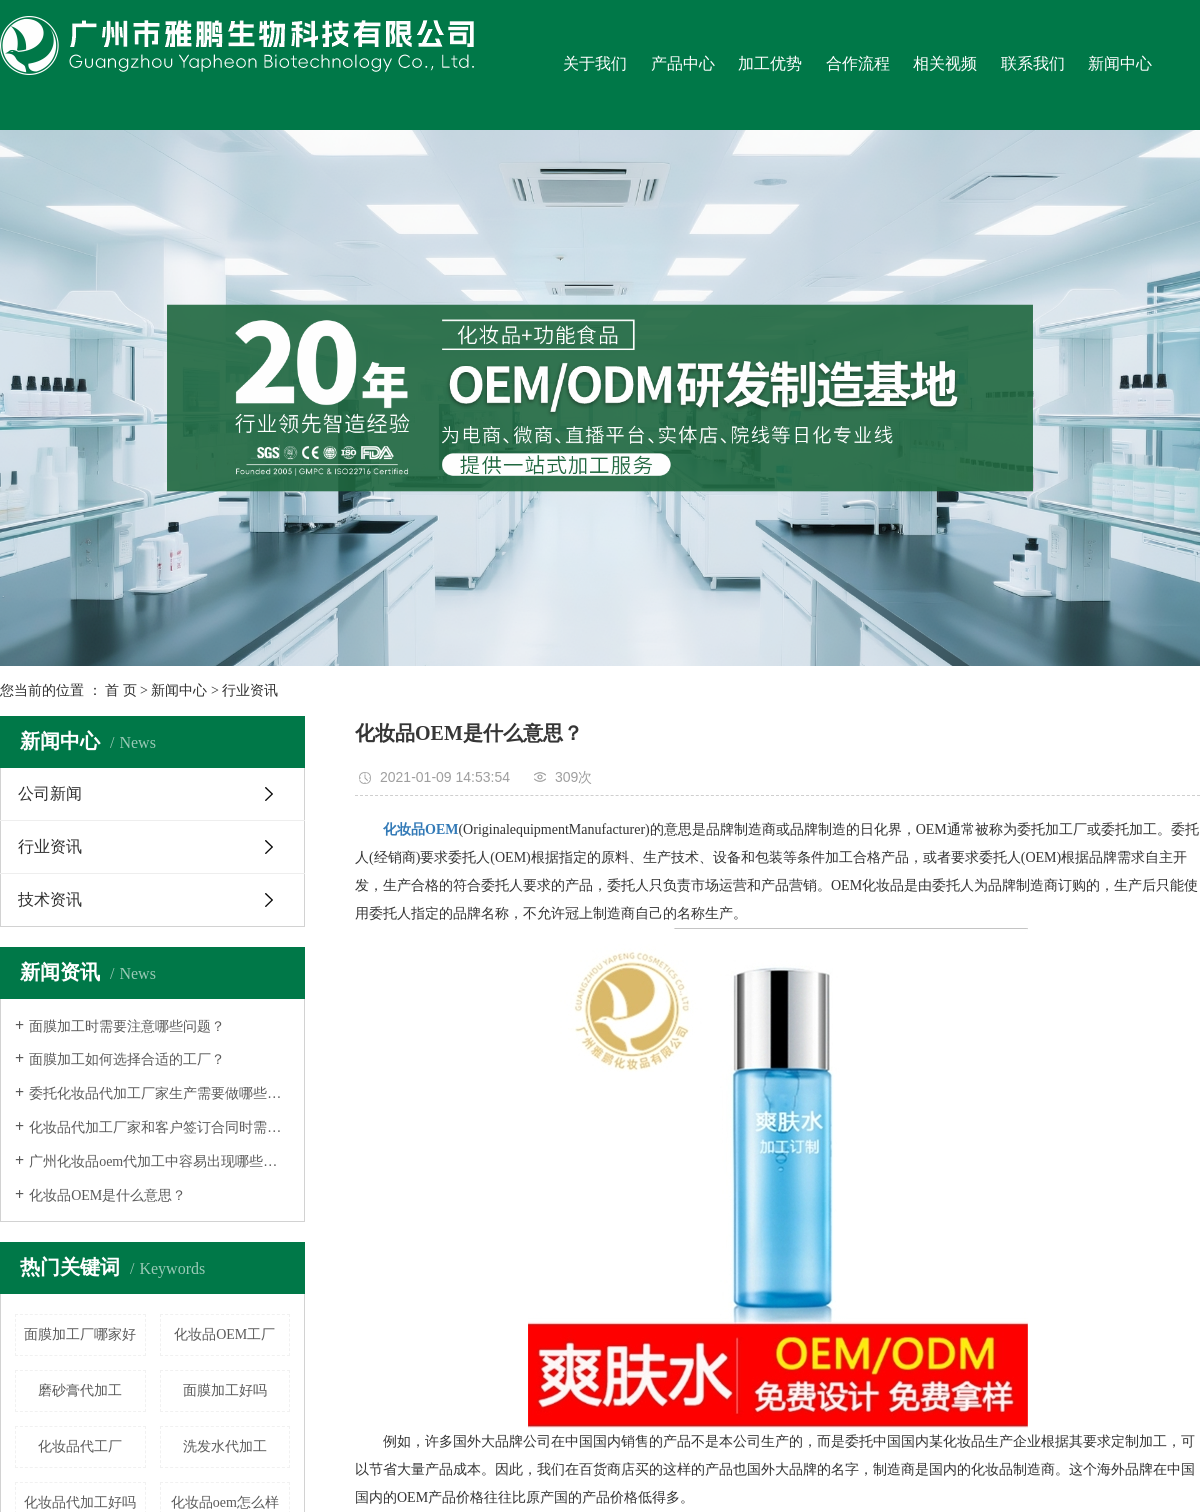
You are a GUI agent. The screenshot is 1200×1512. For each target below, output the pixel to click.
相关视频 (945, 63)
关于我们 (595, 63)
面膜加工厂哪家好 (80, 1334)
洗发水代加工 (225, 1446)
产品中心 (683, 63)
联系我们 (1033, 63)
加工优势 (770, 63)
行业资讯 (250, 690)
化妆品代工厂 (80, 1446)
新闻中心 (1120, 63)
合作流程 (858, 63)
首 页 (121, 690)
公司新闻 (50, 793)
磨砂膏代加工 (80, 1390)
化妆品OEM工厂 (224, 1334)
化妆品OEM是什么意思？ (107, 1195)
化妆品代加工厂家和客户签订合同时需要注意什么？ (159, 1127)
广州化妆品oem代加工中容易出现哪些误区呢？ (159, 1161)
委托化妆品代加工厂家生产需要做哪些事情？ (159, 1093)
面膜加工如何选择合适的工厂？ (127, 1059)
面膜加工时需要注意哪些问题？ (127, 1026)
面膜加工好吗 (225, 1390)
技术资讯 (50, 899)
